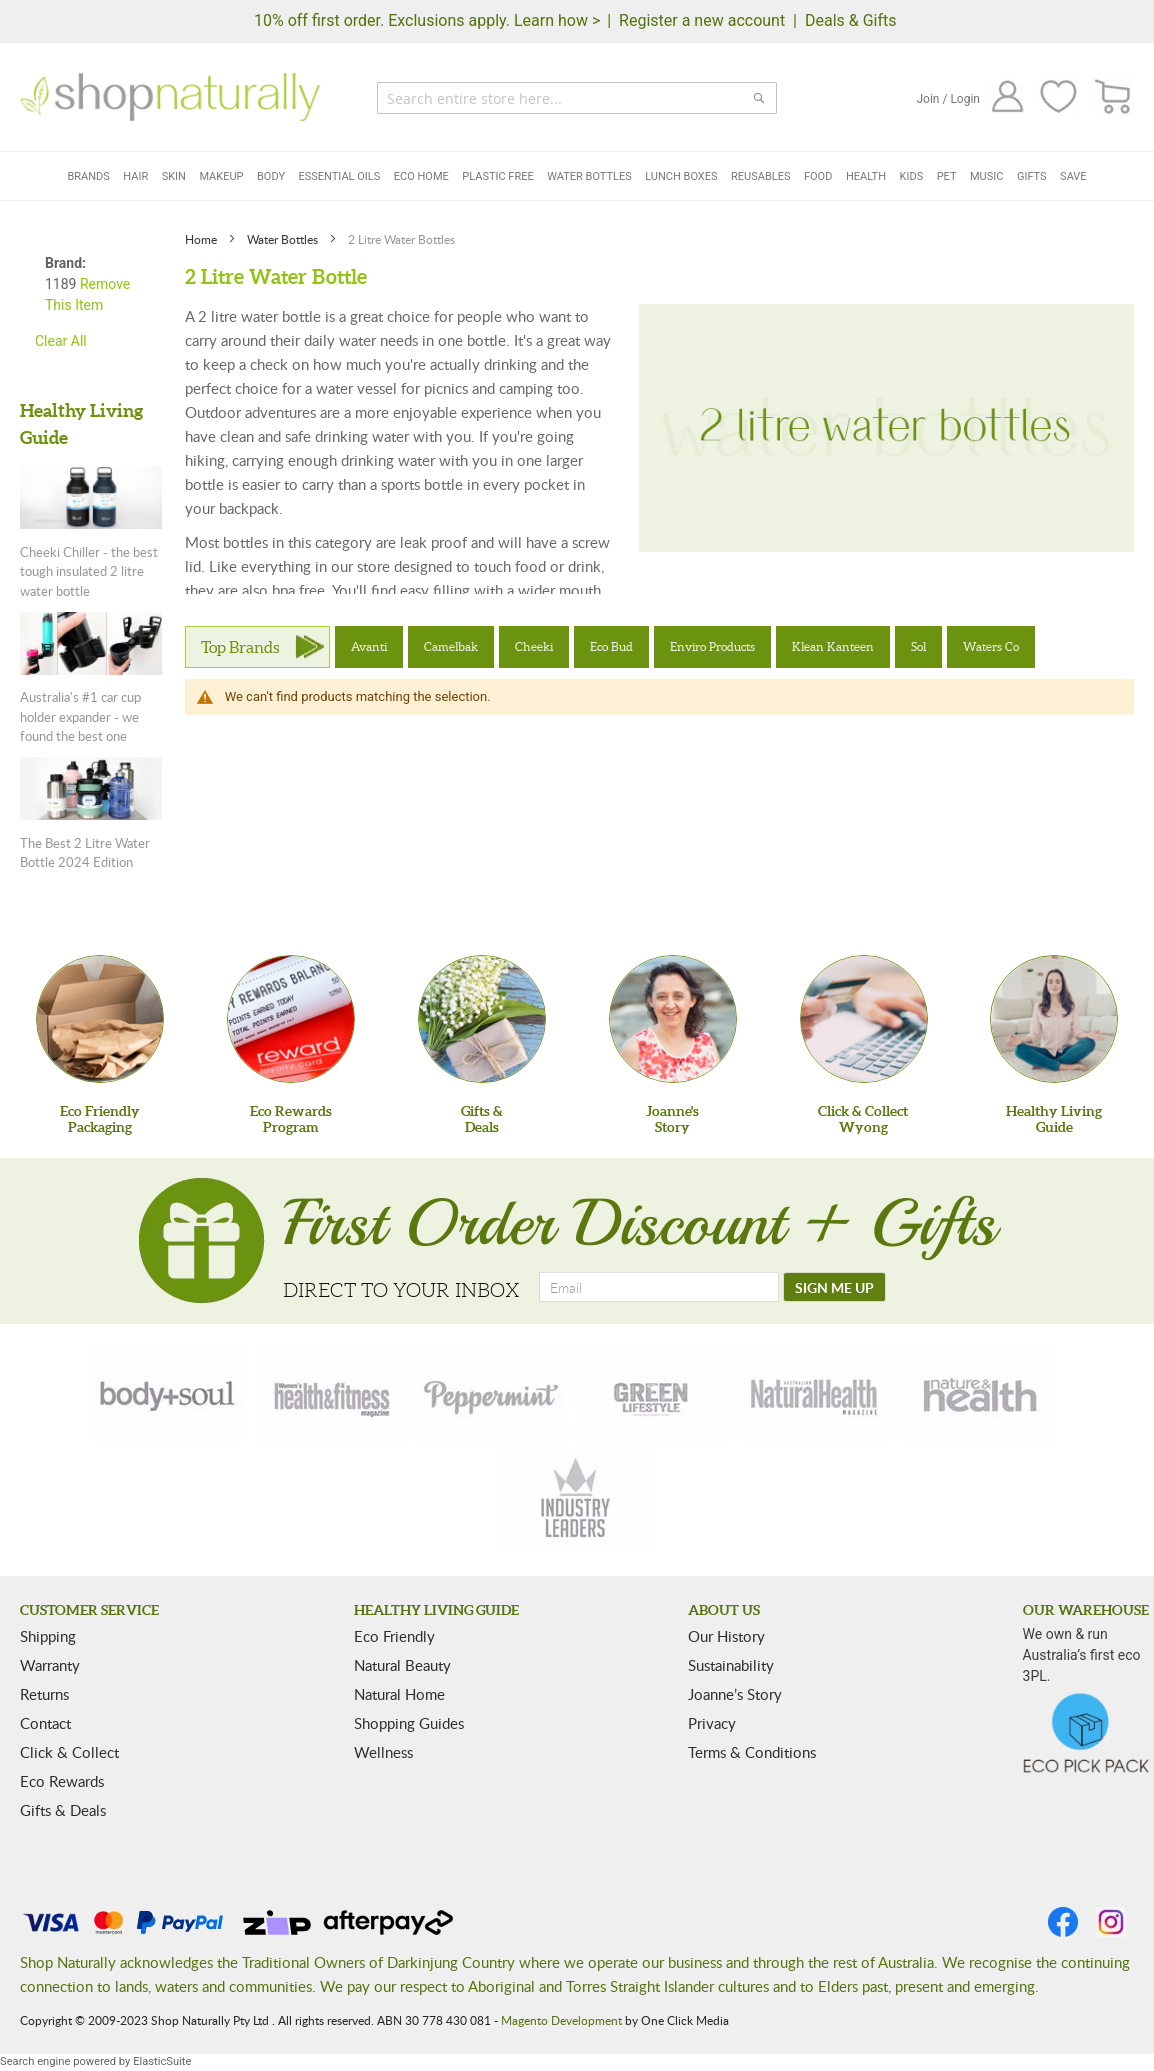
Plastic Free (497, 176)
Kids (912, 176)
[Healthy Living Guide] (1054, 1019)
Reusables (760, 176)
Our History (726, 1636)
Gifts (1032, 176)
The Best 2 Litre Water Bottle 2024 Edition (85, 853)
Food (818, 176)
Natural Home (399, 1694)
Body (271, 176)
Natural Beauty (402, 1665)
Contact (45, 1723)
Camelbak (451, 646)
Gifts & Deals (63, 1810)
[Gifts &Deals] (482, 1019)
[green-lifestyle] (654, 1394)
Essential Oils (340, 176)
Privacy (712, 1723)
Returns (44, 1694)
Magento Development (561, 2020)
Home (202, 239)
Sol (918, 646)
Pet (947, 176)
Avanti (369, 646)
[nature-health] (977, 1394)
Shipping (48, 1636)
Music (986, 176)
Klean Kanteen (833, 646)
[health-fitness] (331, 1394)
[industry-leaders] (577, 1500)
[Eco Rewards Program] (291, 1019)
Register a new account (702, 20)
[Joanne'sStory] (673, 1019)
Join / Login (948, 99)
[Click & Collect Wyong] (864, 1019)
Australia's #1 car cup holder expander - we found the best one (80, 716)
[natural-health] (815, 1394)
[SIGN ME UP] (834, 1287)
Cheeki (534, 646)
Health (866, 176)
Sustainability (731, 1665)
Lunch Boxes (681, 176)
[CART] (1113, 97)
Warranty (50, 1665)
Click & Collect (69, 1752)
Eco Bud (611, 646)
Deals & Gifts (851, 20)
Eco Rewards (62, 1781)
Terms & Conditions (752, 1752)
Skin (174, 176)
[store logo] (170, 97)
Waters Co (991, 646)
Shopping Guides (409, 1723)
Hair (135, 176)
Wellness (383, 1752)
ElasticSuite (162, 2061)
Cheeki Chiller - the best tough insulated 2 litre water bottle (89, 571)
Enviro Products (712, 646)
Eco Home (421, 176)
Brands (88, 176)
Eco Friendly (394, 1636)
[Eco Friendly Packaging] (100, 1019)
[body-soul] (169, 1394)
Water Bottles (589, 176)
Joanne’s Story (735, 1694)
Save (1073, 176)
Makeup (221, 176)
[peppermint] (492, 1394)
